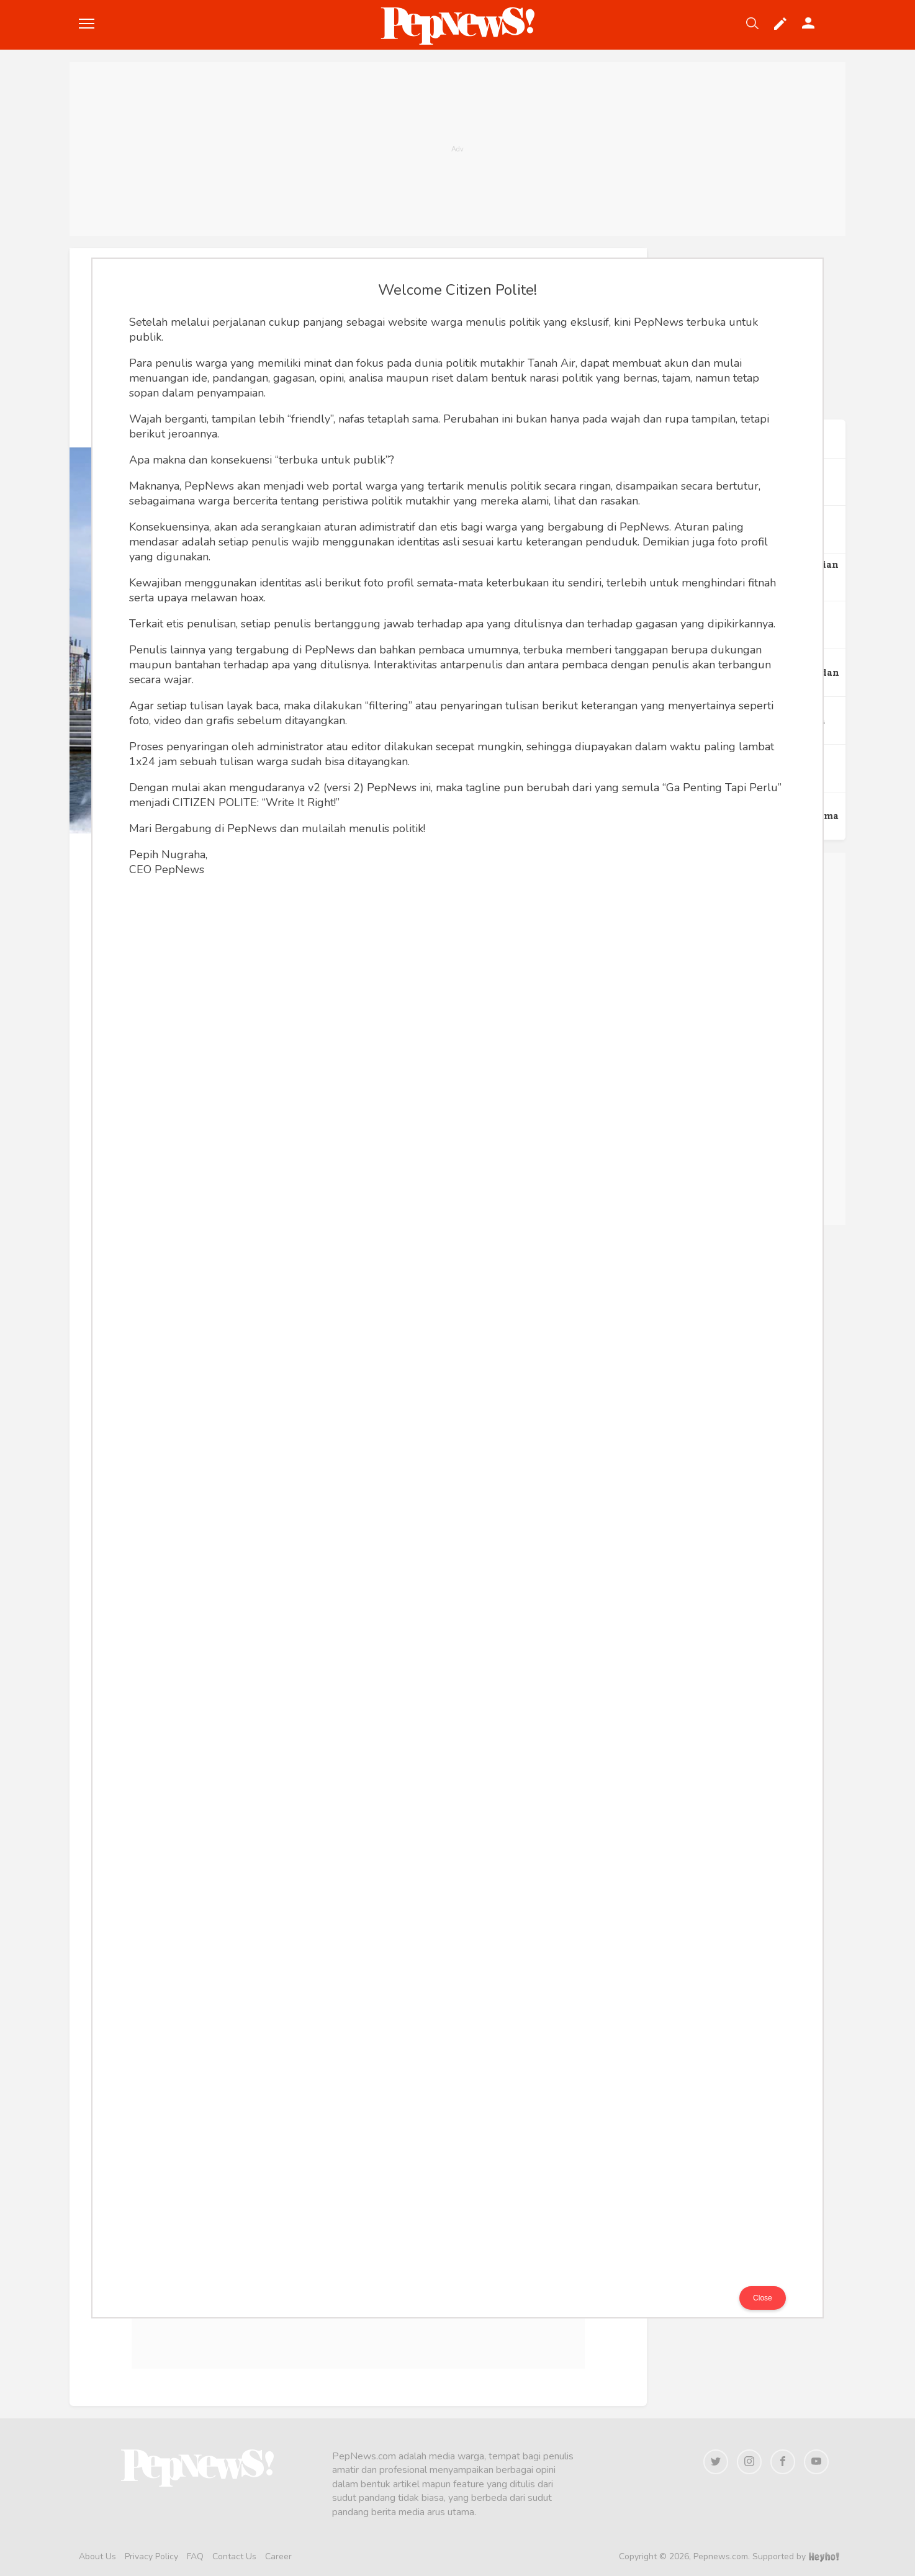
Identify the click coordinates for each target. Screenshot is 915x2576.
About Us (97, 2556)
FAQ (195, 2556)
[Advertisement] (457, 149)
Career (278, 2556)
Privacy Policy (151, 2556)
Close (762, 2298)
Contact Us (234, 2556)
